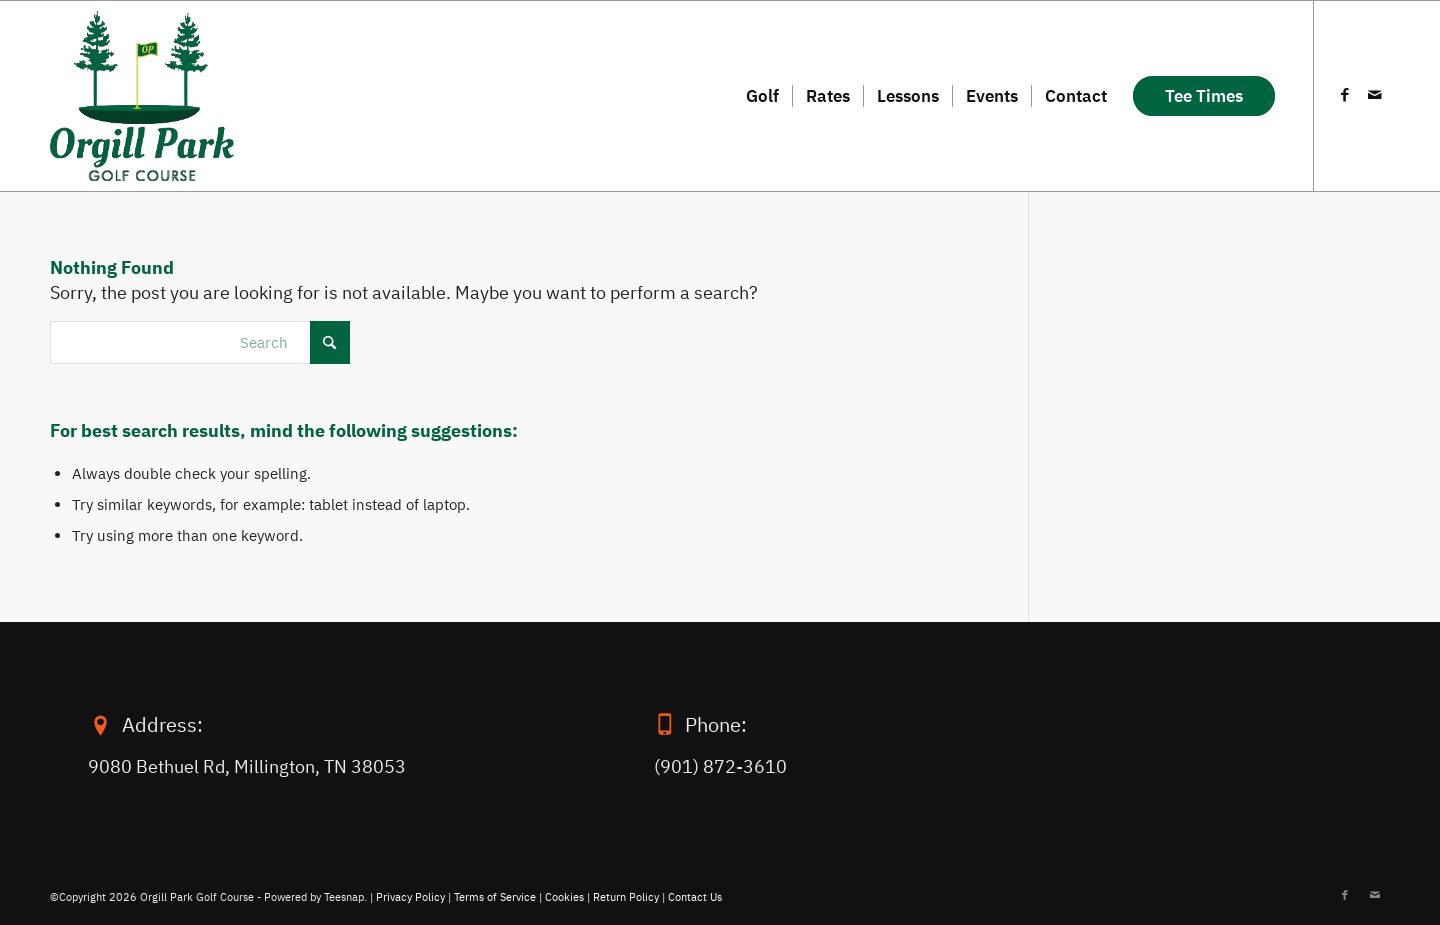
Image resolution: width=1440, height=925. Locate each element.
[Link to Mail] (1375, 95)
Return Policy (626, 897)
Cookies (564, 897)
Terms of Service (495, 897)
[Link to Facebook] (1345, 95)
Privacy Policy (410, 897)
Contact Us (695, 897)
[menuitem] (762, 96)
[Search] (200, 342)
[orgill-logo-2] (142, 96)
